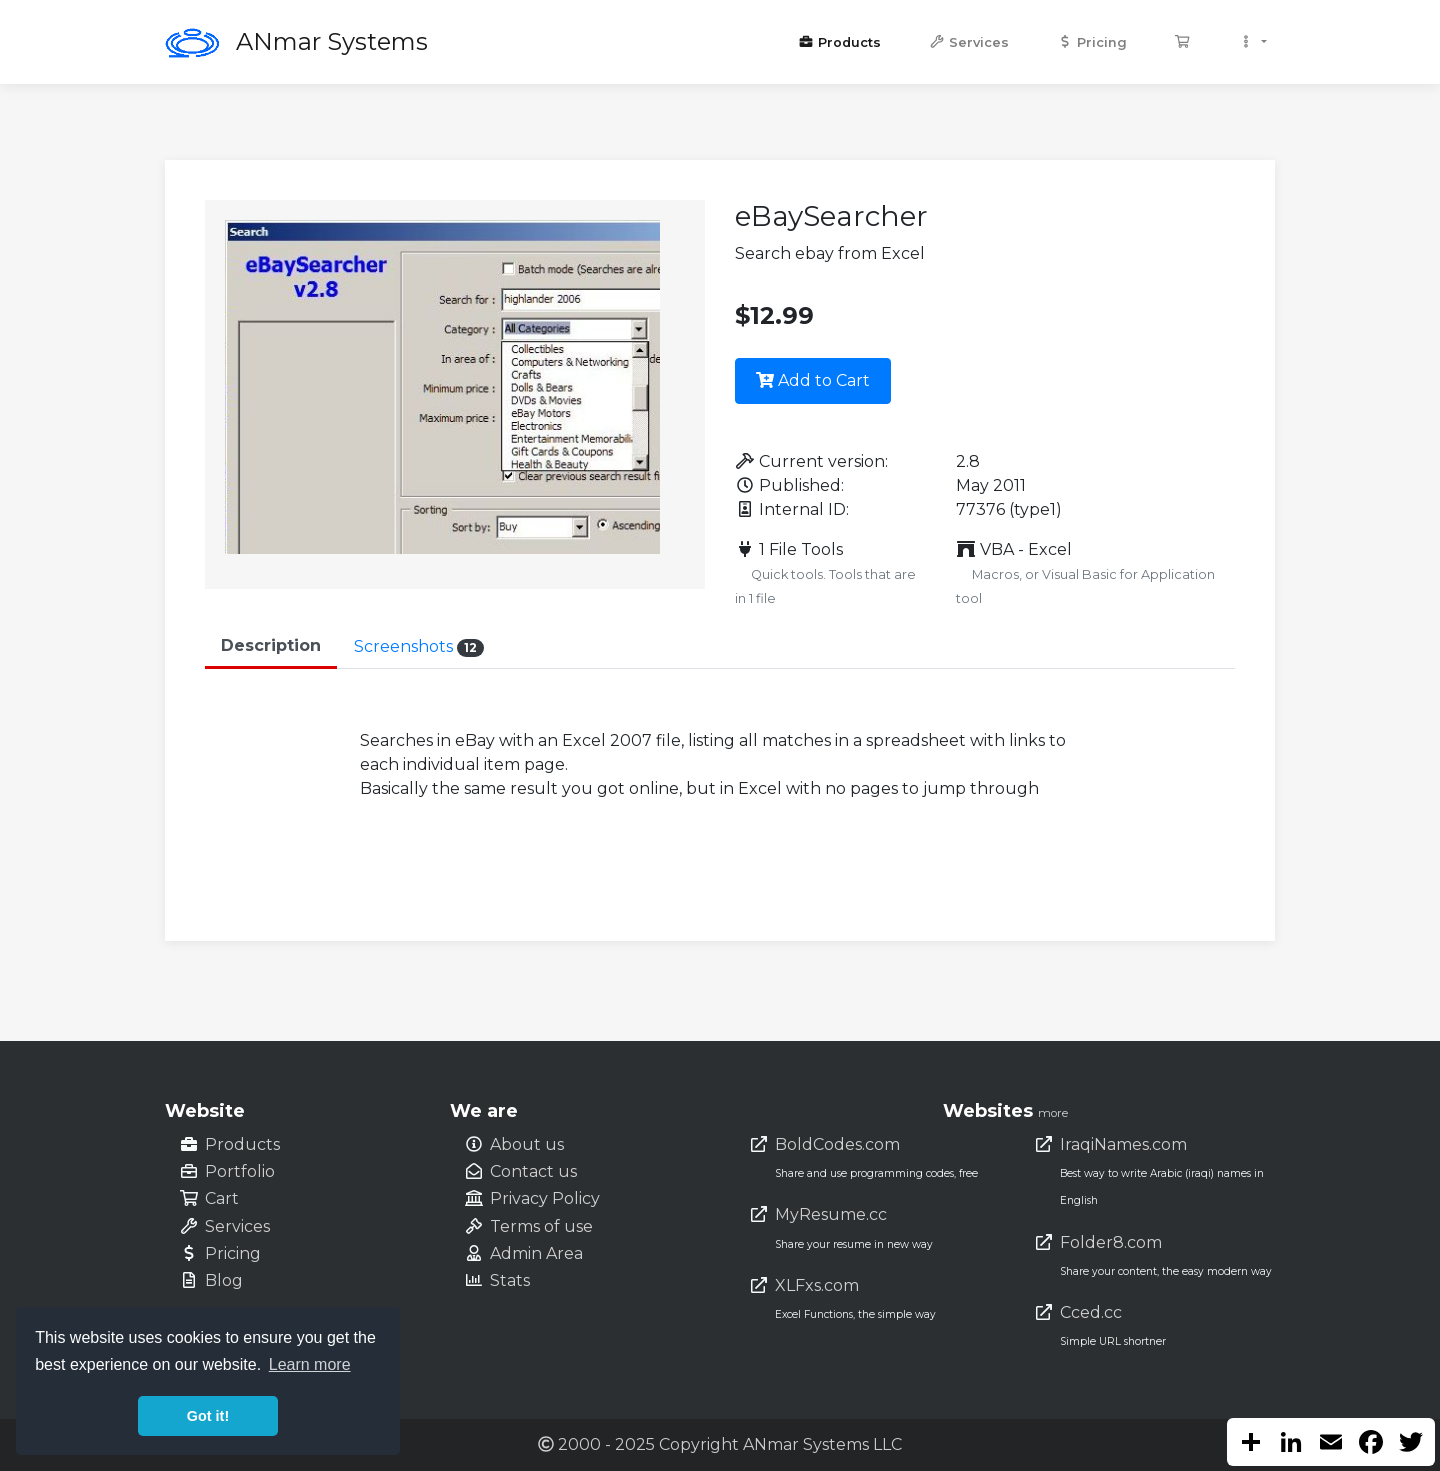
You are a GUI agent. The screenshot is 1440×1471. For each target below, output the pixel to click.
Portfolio (240, 1171)
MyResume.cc (831, 1214)
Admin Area (536, 1253)
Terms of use (541, 1226)
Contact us (533, 1171)
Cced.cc (1091, 1312)
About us (527, 1144)
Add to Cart (813, 380)
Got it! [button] (208, 1416)
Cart (222, 1198)
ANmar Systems (332, 41)
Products (839, 42)
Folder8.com (1111, 1242)
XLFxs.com (817, 1285)
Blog (224, 1280)
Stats (510, 1280)
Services (969, 42)
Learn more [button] (310, 1364)
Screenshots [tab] (419, 647)
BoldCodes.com (837, 1144)
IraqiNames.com (1123, 1144)
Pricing (1092, 42)
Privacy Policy (545, 1198)
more (1053, 1113)
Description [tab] (271, 645)
